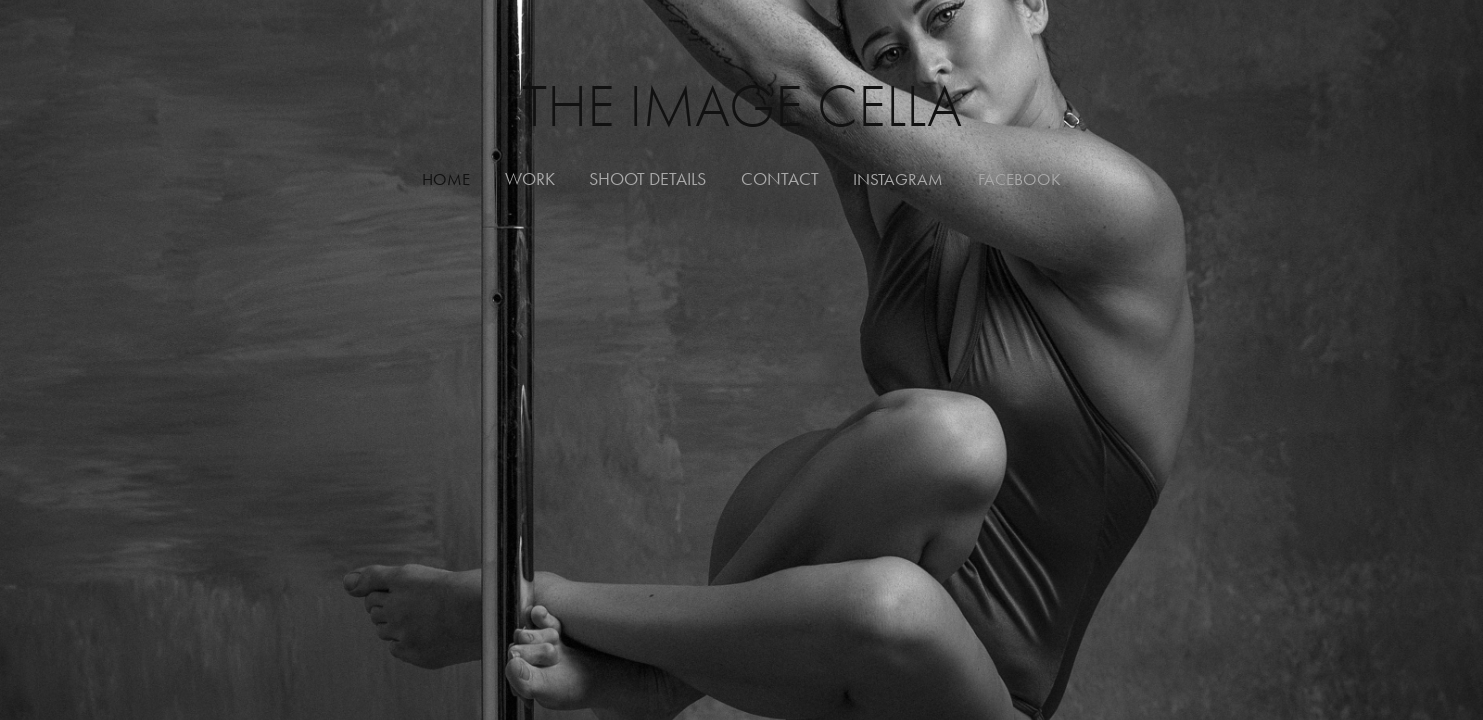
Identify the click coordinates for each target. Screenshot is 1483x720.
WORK (530, 179)
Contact (780, 179)
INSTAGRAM (898, 179)
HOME (446, 179)
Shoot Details (647, 179)
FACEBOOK (1019, 179)
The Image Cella (742, 106)
